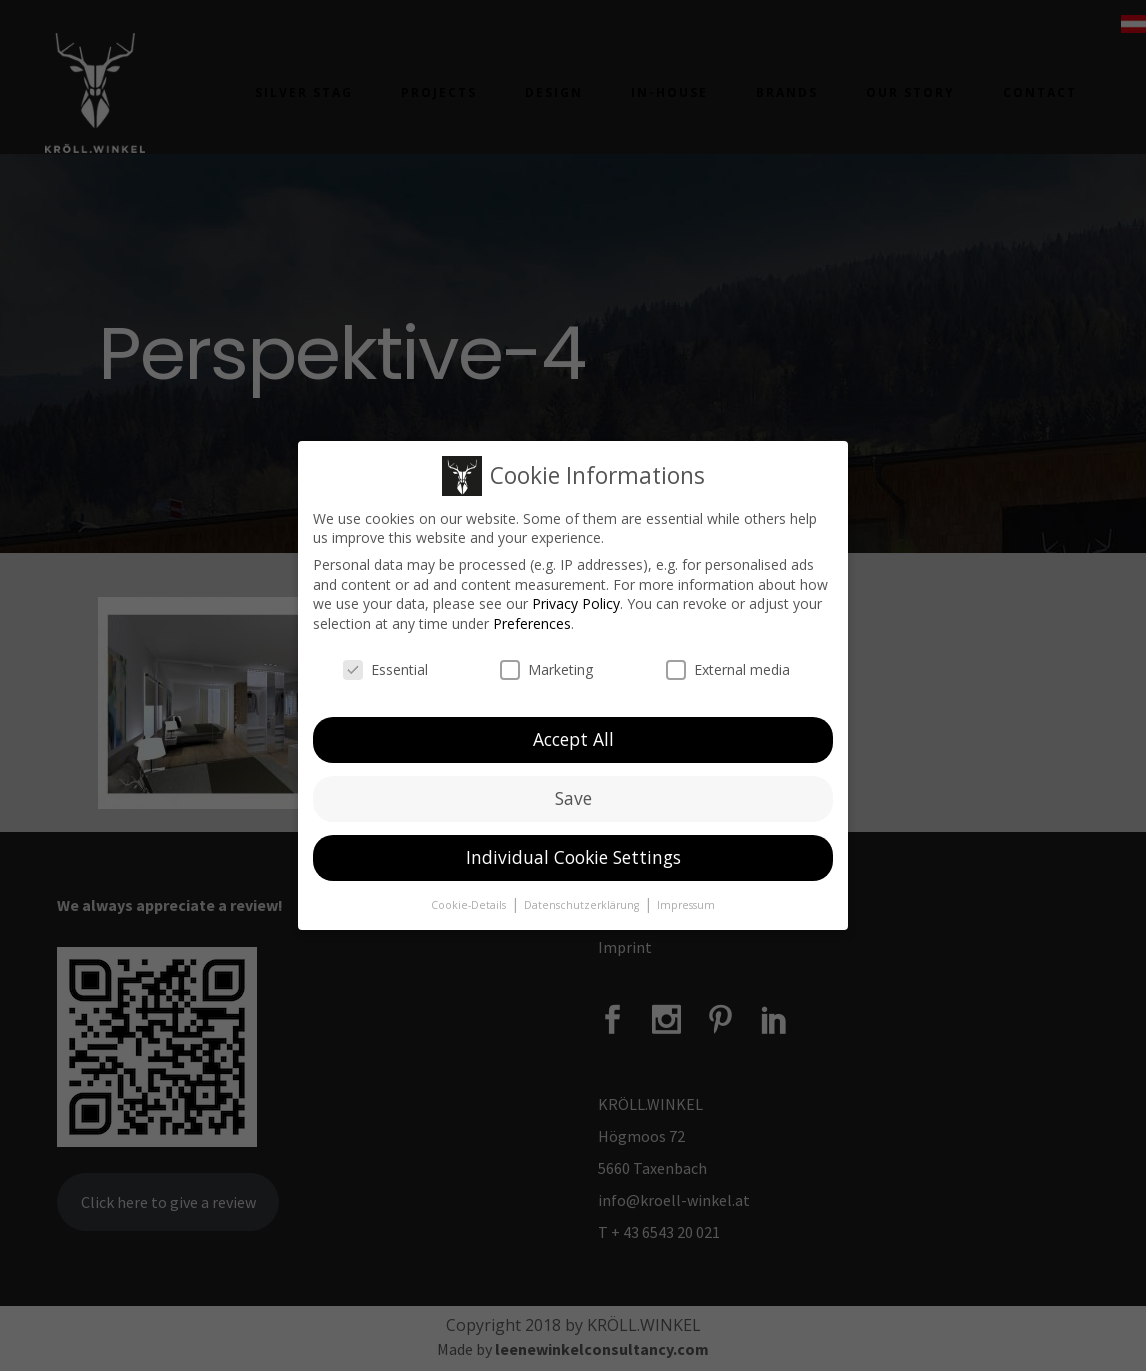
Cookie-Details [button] (470, 897)
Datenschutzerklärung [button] (583, 897)
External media (728, 661)
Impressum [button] (686, 897)
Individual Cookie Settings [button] (573, 849)
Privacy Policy (576, 595)
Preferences (532, 615)
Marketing (546, 661)
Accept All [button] (573, 731)
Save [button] (573, 790)
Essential (385, 661)
